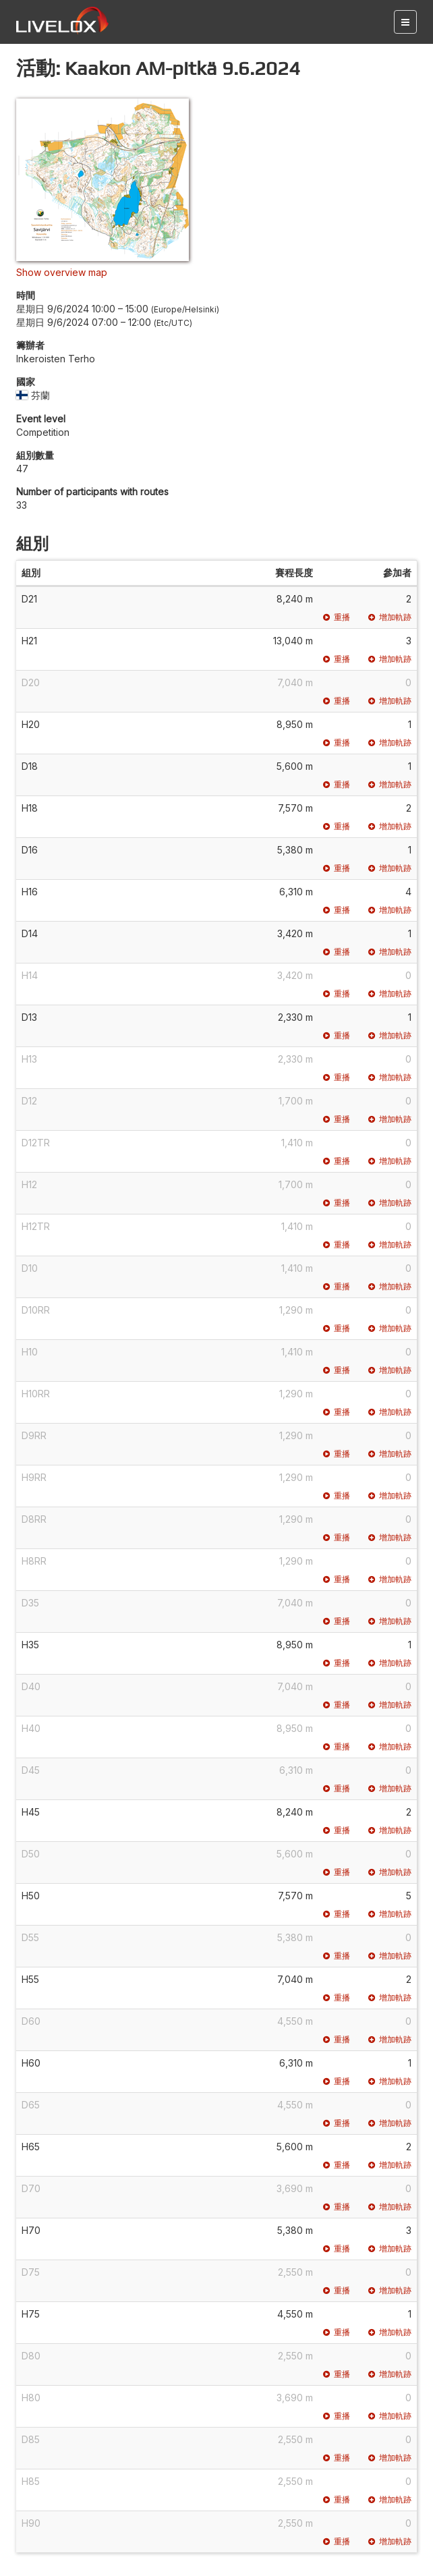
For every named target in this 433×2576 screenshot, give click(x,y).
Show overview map (61, 272)
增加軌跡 (389, 617)
